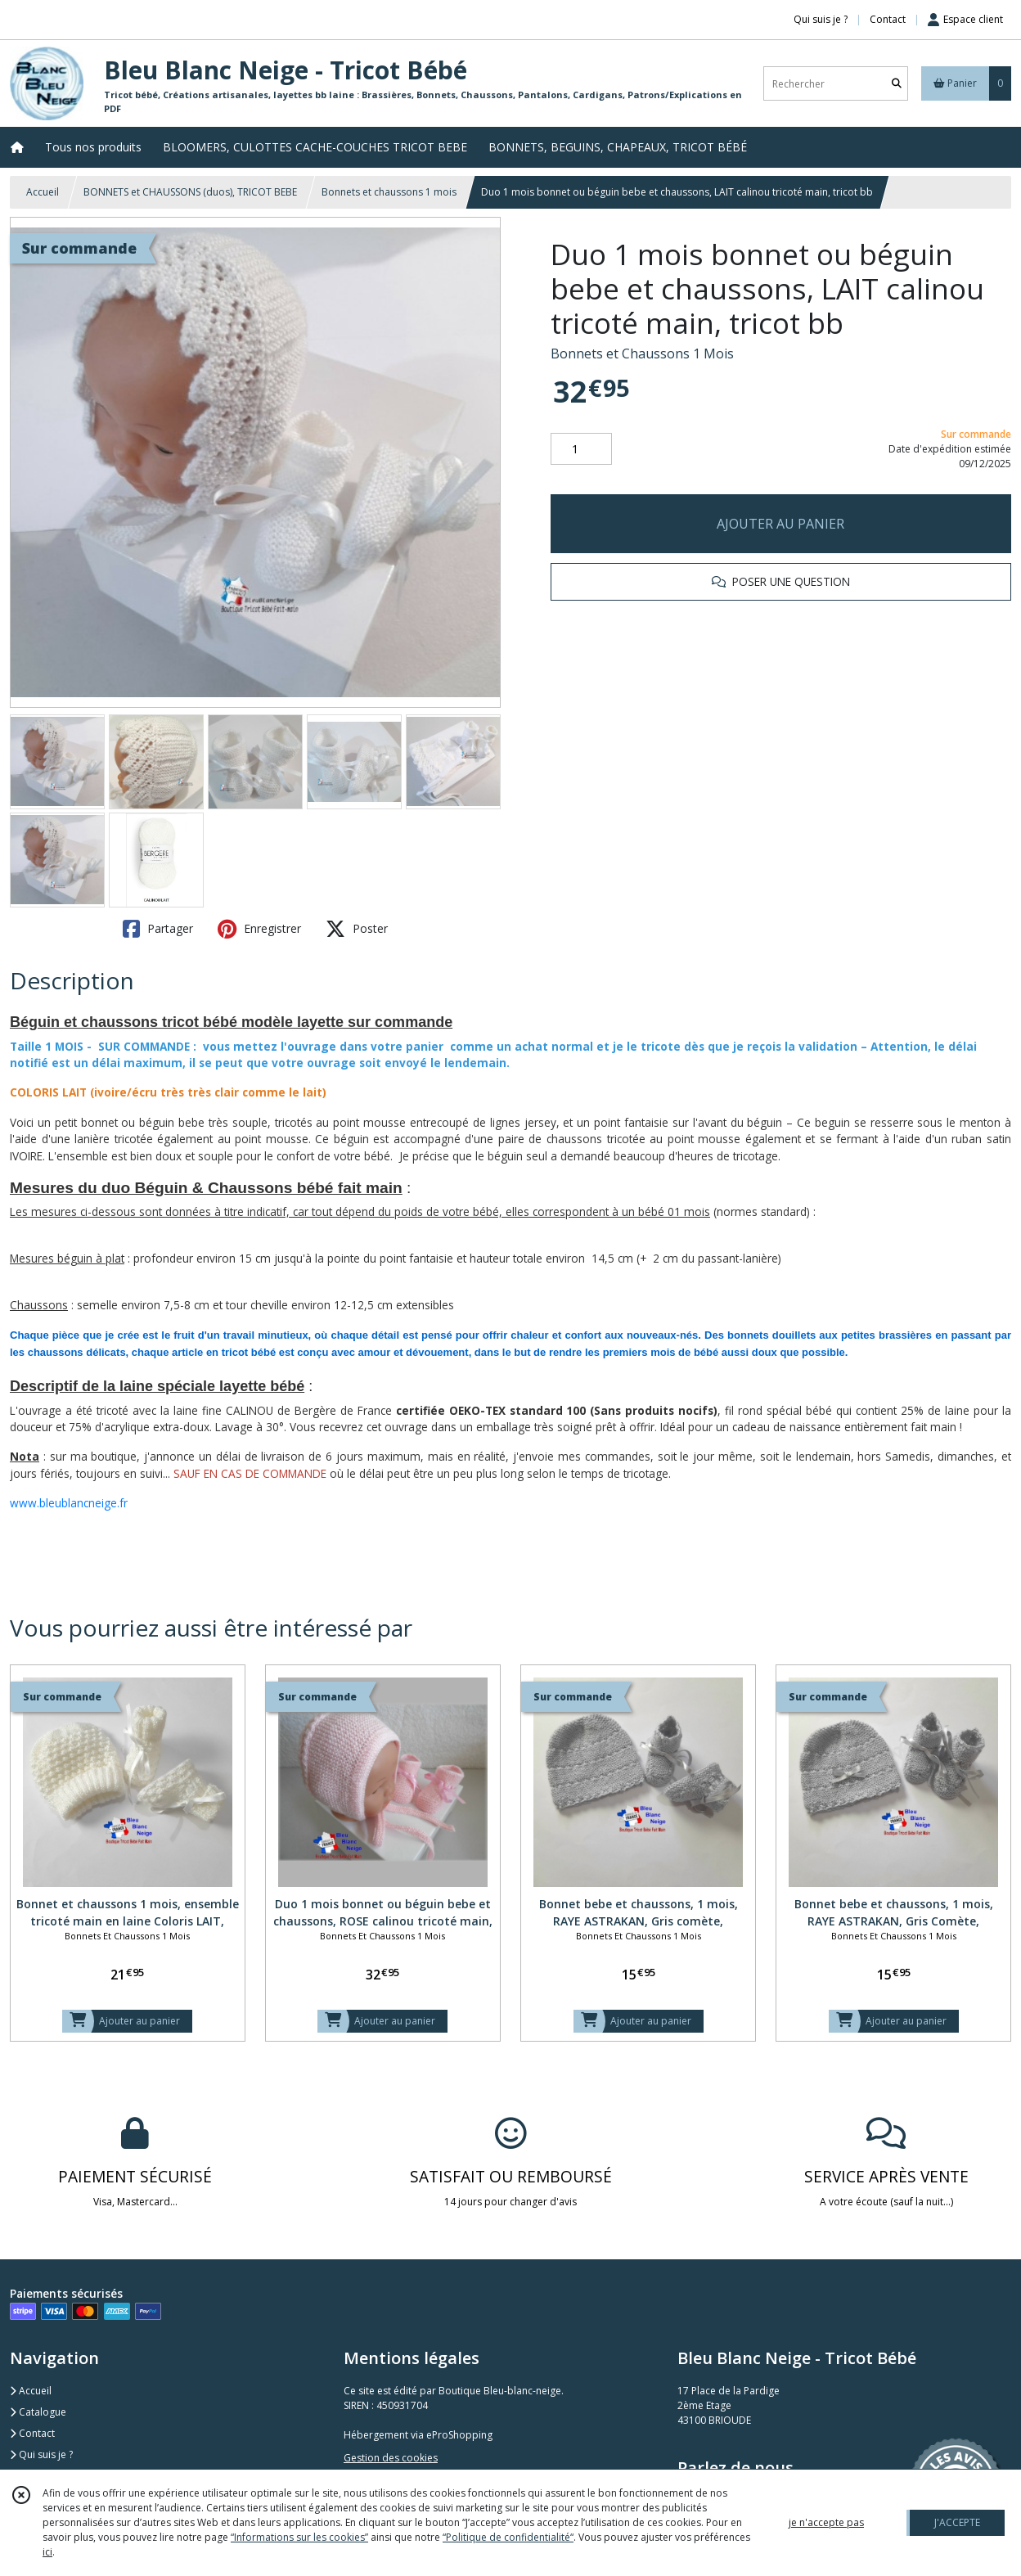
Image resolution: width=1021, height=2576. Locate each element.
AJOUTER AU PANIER (780, 524)
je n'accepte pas (826, 2522)
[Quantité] (581, 449)
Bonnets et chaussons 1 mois (389, 192)
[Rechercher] (896, 84)
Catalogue (38, 2412)
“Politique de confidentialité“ (508, 2537)
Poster (357, 929)
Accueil (42, 192)
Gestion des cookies (391, 2458)
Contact (888, 19)
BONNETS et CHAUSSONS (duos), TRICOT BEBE (190, 192)
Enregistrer (259, 929)
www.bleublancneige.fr (69, 1503)
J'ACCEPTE (957, 2522)
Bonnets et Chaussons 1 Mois (642, 354)
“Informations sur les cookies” (299, 2537)
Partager (158, 929)
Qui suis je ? (41, 2454)
